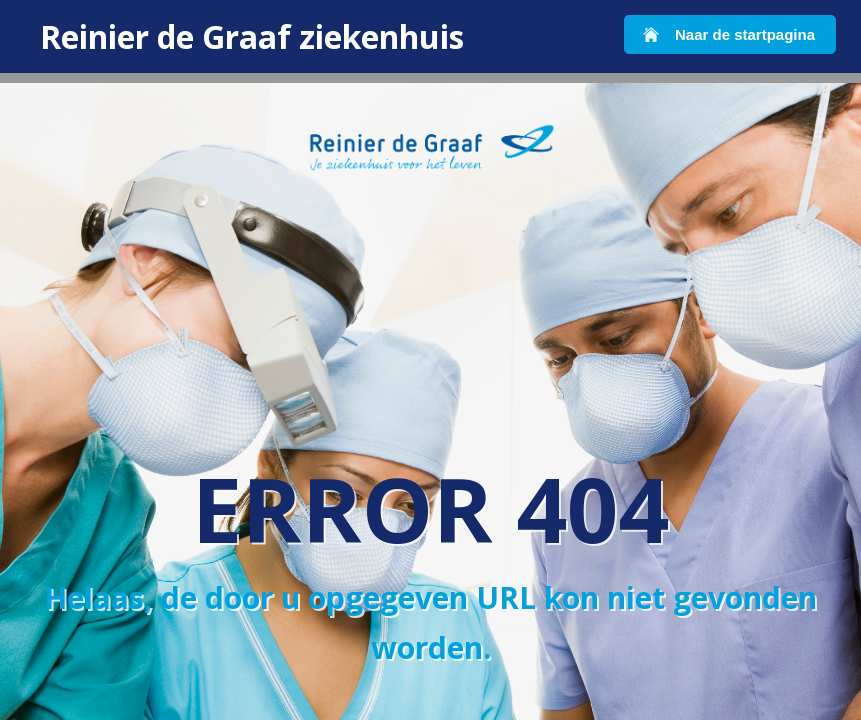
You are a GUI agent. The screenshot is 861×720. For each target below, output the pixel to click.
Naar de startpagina (745, 34)
